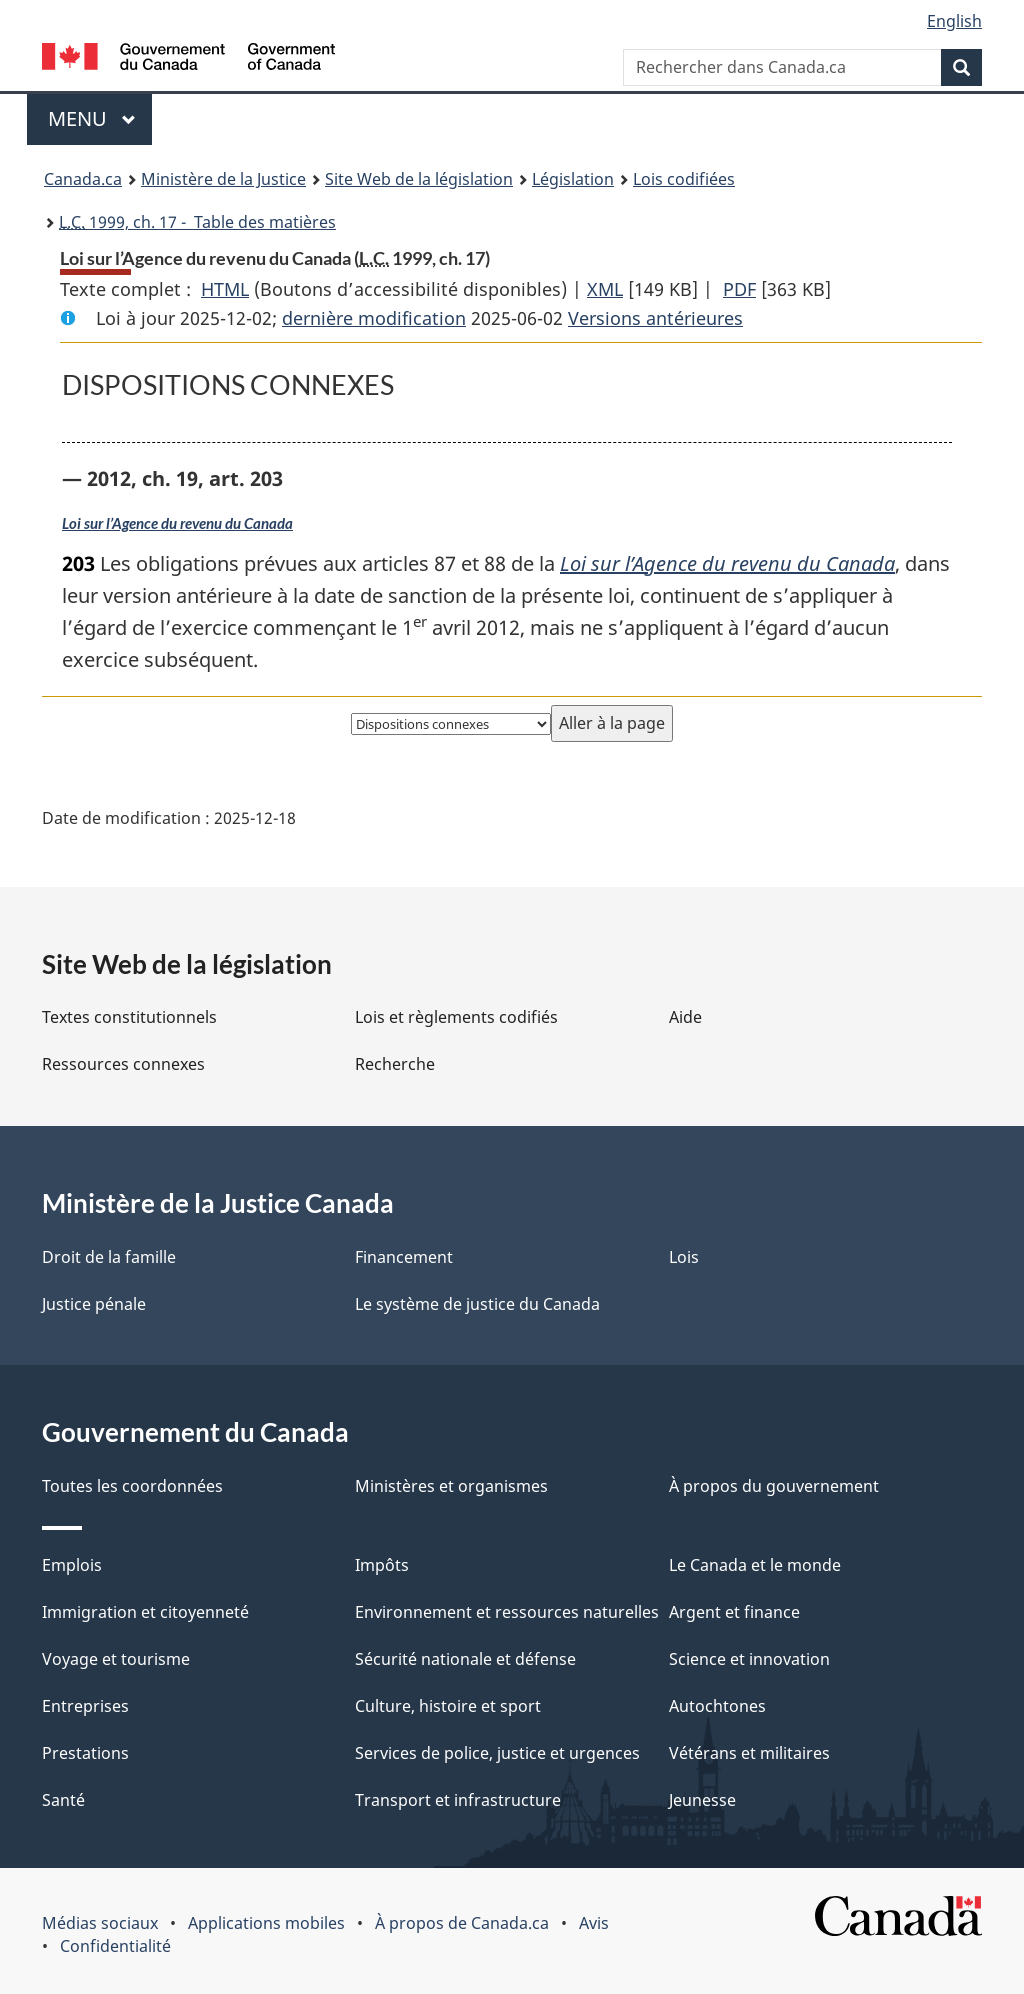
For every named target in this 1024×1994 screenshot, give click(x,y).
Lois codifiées (684, 179)
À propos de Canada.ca (462, 1923)
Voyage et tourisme (116, 1659)
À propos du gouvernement (774, 1486)
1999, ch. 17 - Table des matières (197, 222)
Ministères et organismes (451, 1486)
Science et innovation (749, 1659)
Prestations (85, 1753)
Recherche (395, 1064)
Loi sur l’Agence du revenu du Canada (177, 523)
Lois (684, 1257)
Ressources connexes (123, 1064)
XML (605, 289)
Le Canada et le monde (755, 1565)
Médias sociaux (100, 1923)
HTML (225, 289)
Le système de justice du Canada (477, 1304)
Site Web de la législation (419, 179)
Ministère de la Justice (223, 179)
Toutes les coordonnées (132, 1486)
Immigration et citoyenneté (145, 1612)
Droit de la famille (109, 1257)
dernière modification (374, 318)
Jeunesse (702, 1800)
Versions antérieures (655, 318)
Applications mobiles (266, 1923)
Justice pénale (94, 1304)
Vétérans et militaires (749, 1753)
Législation (573, 179)
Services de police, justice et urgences (497, 1753)
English (954, 21)
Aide (685, 1017)
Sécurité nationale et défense (465, 1659)
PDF (739, 289)
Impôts (382, 1565)
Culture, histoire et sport (448, 1706)
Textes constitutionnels (129, 1017)
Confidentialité (115, 1946)
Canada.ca (83, 179)
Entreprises (85, 1706)
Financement (404, 1257)
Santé (63, 1800)
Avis (594, 1923)
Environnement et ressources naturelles (507, 1612)
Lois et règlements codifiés (456, 1017)
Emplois (72, 1565)
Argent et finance (734, 1612)
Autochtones (717, 1706)
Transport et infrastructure (458, 1800)
